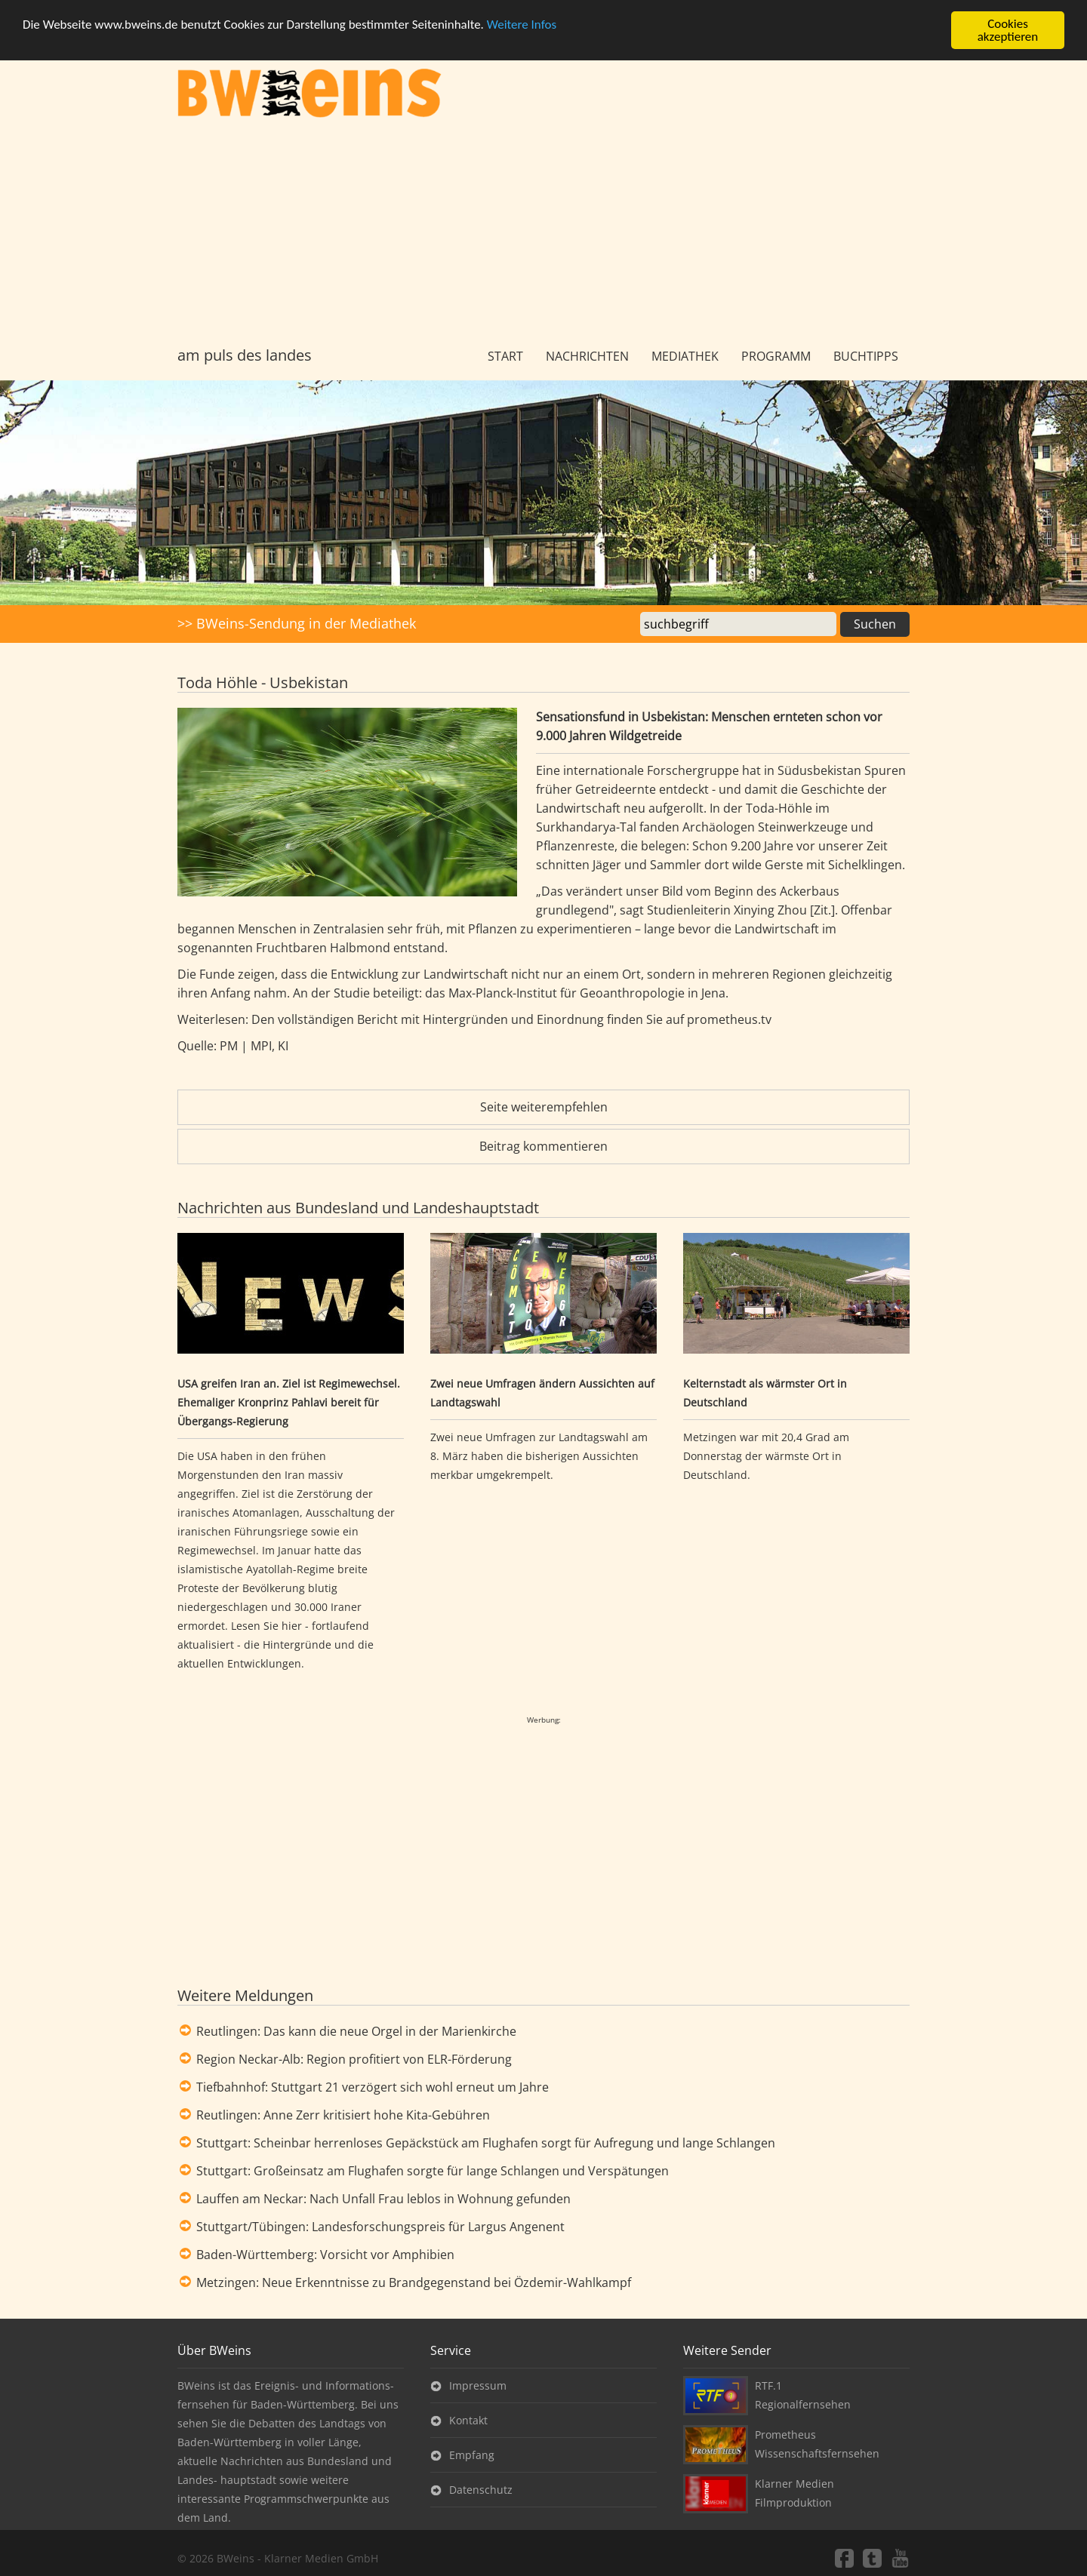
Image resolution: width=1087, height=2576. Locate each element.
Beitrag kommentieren (543, 1146)
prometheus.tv (730, 1019)
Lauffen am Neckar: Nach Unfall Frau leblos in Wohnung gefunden (383, 2198)
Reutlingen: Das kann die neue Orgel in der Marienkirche (356, 2031)
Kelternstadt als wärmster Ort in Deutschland (765, 1392)
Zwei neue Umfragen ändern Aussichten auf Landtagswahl (542, 1392)
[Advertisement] (543, 232)
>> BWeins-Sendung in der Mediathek (296, 623)
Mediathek (685, 356)
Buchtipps (865, 356)
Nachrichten (587, 356)
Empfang (471, 2455)
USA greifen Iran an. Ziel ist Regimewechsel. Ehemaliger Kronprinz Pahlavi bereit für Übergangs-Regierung (288, 1402)
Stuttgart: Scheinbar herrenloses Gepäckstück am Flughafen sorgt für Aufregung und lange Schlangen (485, 2143)
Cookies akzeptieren (1008, 30)
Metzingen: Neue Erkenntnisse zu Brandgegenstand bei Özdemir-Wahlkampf (413, 2282)
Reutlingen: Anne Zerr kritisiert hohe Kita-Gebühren (343, 2115)
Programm (776, 356)
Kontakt (468, 2420)
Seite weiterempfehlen (544, 1107)
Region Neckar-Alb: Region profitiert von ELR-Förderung (354, 2059)
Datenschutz (481, 2489)
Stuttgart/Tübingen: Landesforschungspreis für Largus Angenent (380, 2226)
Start (505, 356)
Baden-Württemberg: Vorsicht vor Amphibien (325, 2254)
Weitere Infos (521, 24)
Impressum (478, 2385)
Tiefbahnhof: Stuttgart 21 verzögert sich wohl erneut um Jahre (372, 2087)
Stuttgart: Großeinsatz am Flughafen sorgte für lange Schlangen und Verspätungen (432, 2171)
